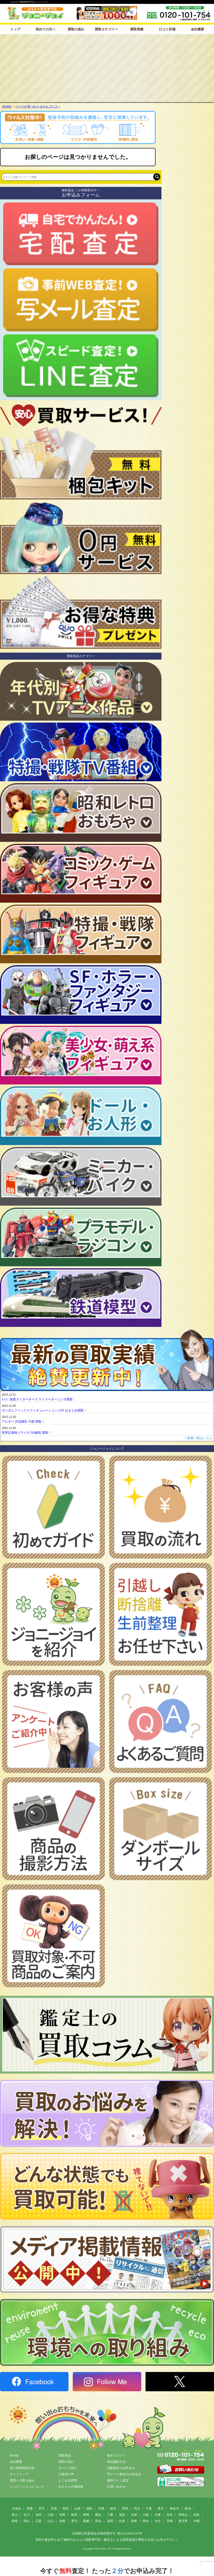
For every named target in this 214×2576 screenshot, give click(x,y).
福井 (38, 2514)
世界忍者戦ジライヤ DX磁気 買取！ (26, 1432)
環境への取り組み (22, 2480)
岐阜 (74, 2514)
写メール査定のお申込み (124, 2474)
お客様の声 (66, 2474)
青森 (30, 2508)
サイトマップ (19, 2474)
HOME (14, 2455)
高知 (98, 2521)
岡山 (27, 2521)
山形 (77, 2508)
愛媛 (86, 2521)
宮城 (54, 2508)
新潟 (188, 2508)
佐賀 (122, 2521)
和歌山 (183, 2514)
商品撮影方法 (116, 2461)
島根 (15, 2521)
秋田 (65, 2508)
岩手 (42, 2508)
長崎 (134, 2521)
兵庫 (157, 2514)
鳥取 (196, 2514)
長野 (62, 2514)
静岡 (86, 2514)
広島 (38, 2521)
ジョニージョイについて (27, 2486)
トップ (15, 29)
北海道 (16, 2508)
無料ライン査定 (118, 2480)
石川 (27, 2514)
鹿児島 (183, 2521)
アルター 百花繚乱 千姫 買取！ (23, 1421)
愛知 (98, 2514)
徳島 (62, 2521)
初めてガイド (116, 2455)
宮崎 (170, 2521)
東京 (161, 2508)
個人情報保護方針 (22, 2468)
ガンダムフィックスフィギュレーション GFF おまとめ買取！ (44, 1410)
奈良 (170, 2514)
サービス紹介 (67, 2468)
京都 (134, 2514)
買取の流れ (76, 29)
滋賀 (122, 2514)
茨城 (101, 2508)
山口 (50, 2521)
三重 (110, 2514)
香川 (74, 2521)
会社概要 (197, 29)
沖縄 (196, 2521)
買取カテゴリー (106, 29)
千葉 (149, 2508)
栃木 (113, 2508)
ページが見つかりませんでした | (37, 106)
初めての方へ (45, 29)
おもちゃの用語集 (70, 2486)
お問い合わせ (116, 2486)
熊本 (146, 2521)
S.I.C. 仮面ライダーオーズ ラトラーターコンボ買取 (37, 1399)
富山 (15, 2514)
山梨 (50, 2514)
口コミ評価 (167, 29)
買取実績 (136, 29)
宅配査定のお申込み (121, 2468)
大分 (157, 2521)
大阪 (146, 2514)
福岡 (110, 2521)
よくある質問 (67, 2480)
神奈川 (174, 2508)
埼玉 (137, 2508)
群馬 (125, 2508)
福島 (89, 2508)
